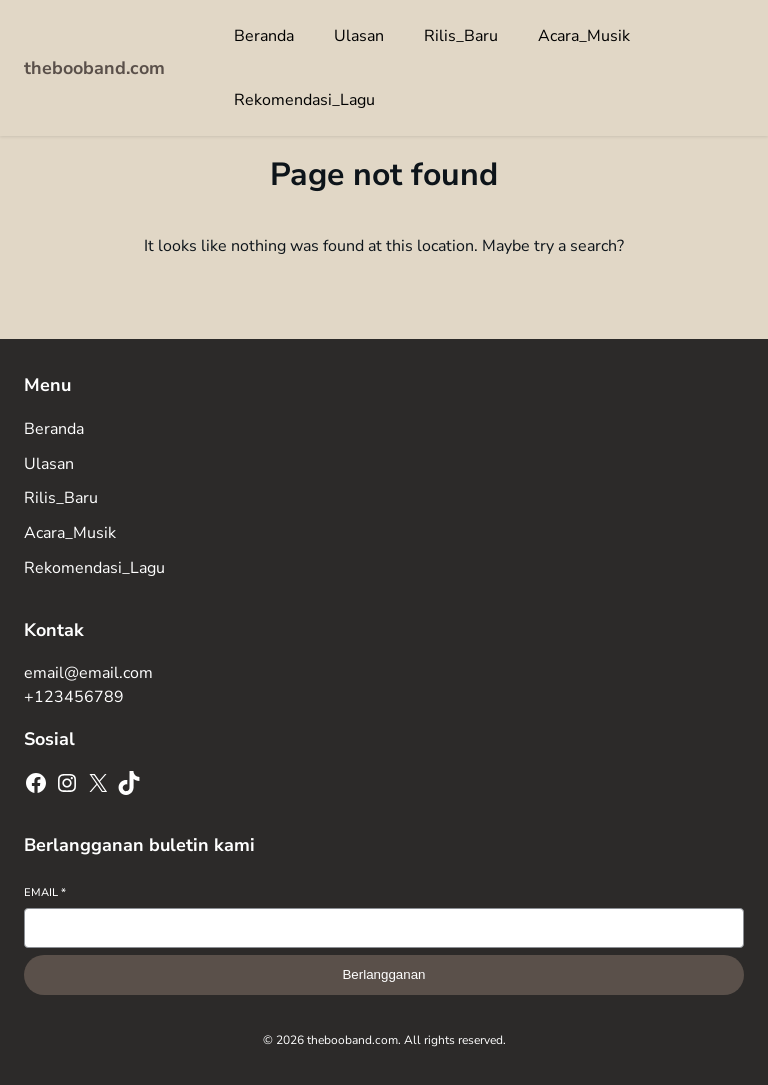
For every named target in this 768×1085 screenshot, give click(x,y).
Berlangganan (383, 974)
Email (45, 892)
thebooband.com (94, 68)
